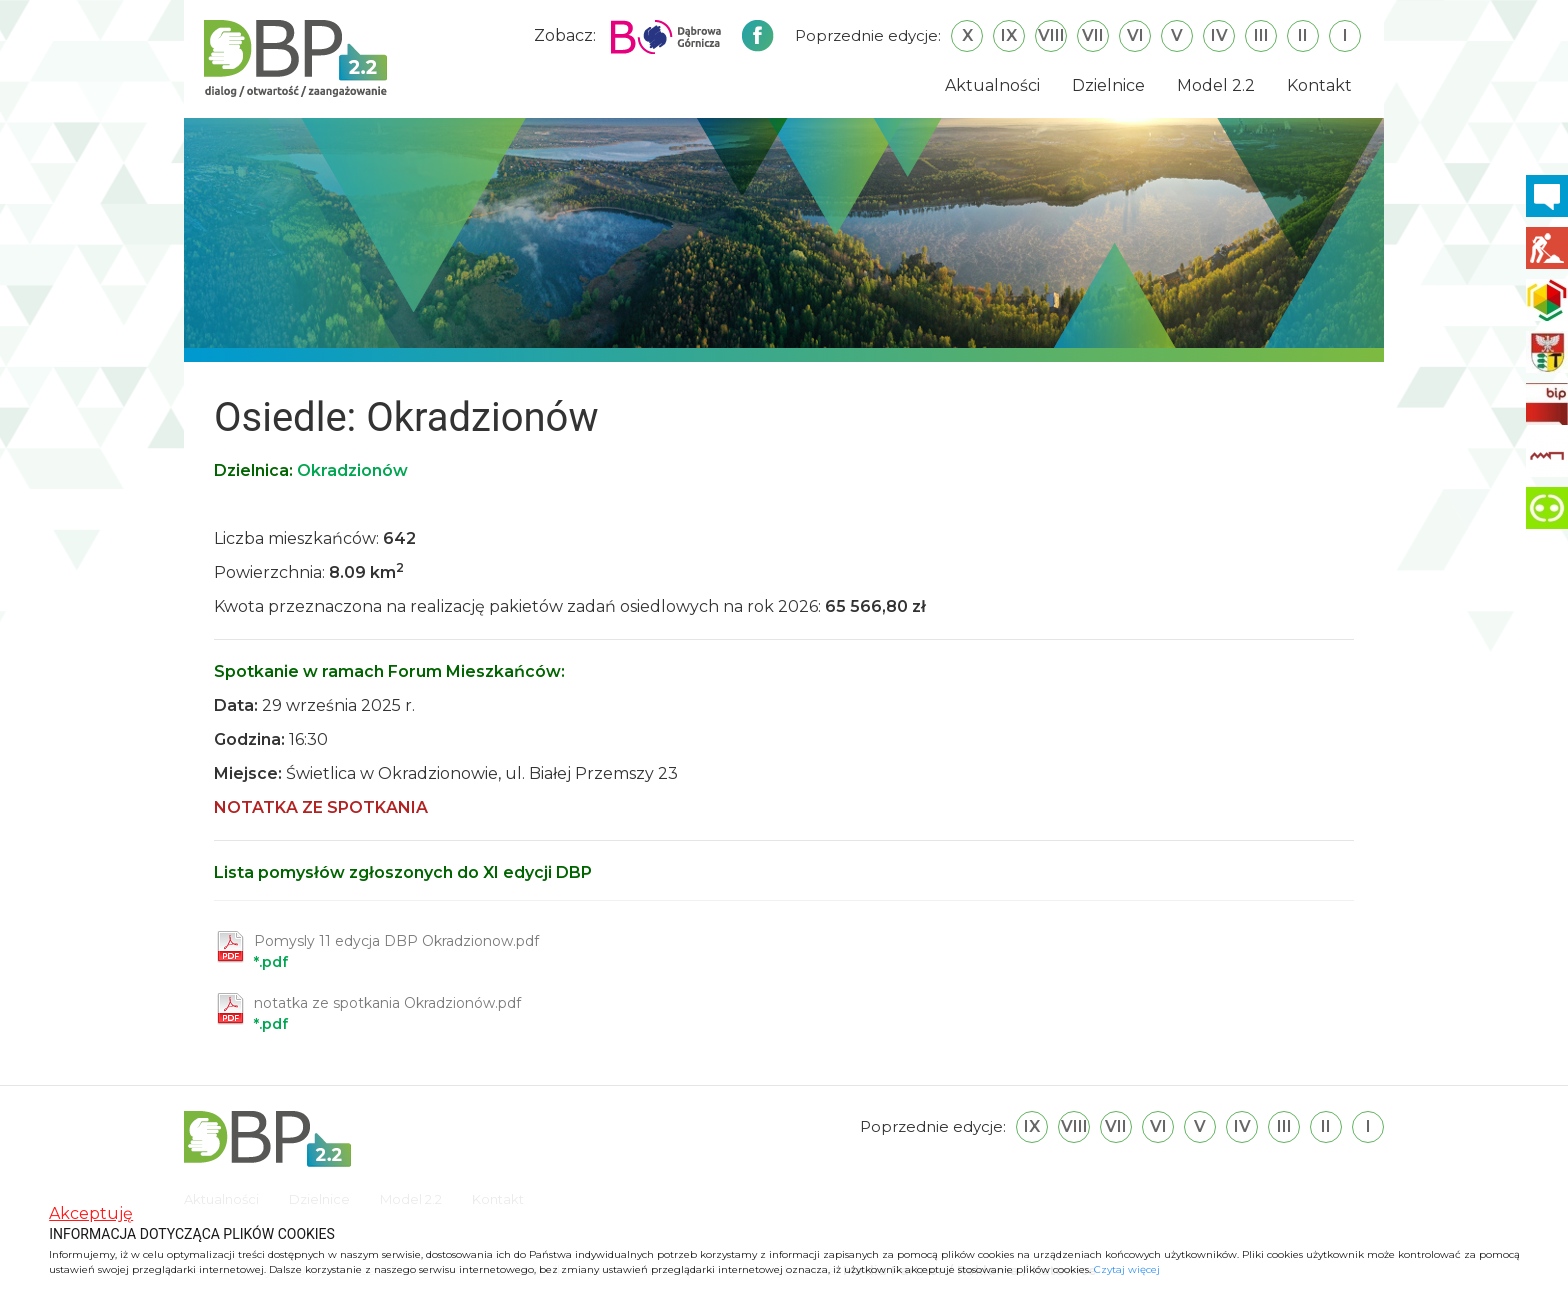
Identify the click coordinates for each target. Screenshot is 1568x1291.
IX (1009, 35)
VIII (1051, 35)
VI (1135, 35)
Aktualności (992, 85)
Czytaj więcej (1127, 1269)
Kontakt (1319, 85)
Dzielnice (1108, 85)
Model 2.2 (1216, 85)
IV (1219, 35)
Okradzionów (352, 470)
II (1303, 35)
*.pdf (396, 951)
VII (1093, 35)
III (1261, 35)
